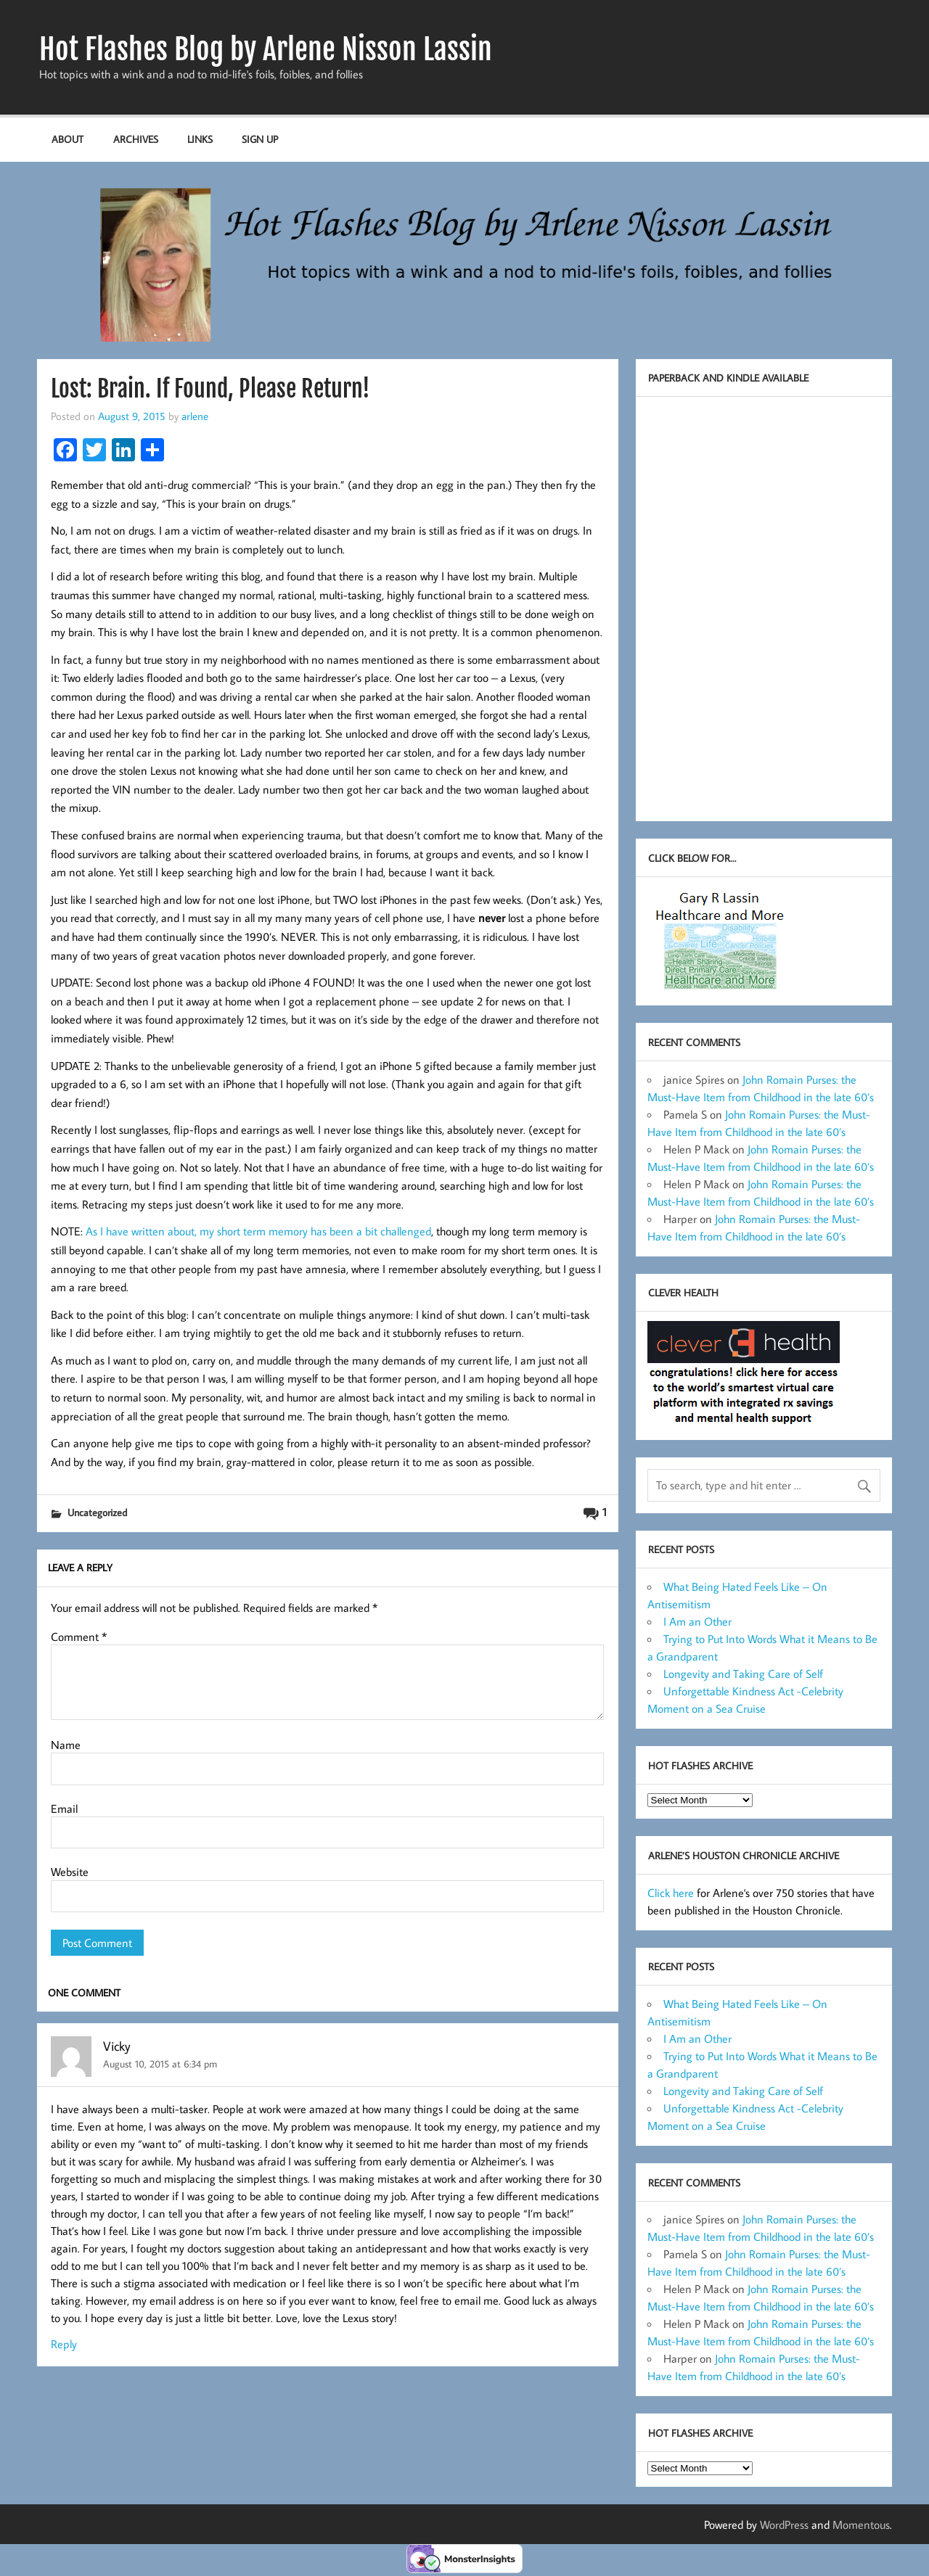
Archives (135, 139)
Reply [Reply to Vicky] (64, 2344)
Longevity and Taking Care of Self (743, 1673)
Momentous (861, 2524)
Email (64, 1808)
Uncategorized (97, 1512)
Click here (670, 1892)
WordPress (784, 2524)
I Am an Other (697, 1621)
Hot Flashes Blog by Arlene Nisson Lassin (265, 49)
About (67, 139)
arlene (194, 415)
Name (66, 1744)
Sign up (260, 139)
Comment (79, 1636)
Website (70, 1871)
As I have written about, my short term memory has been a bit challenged (257, 1231)
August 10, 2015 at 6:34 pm (160, 2063)
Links (200, 139)
